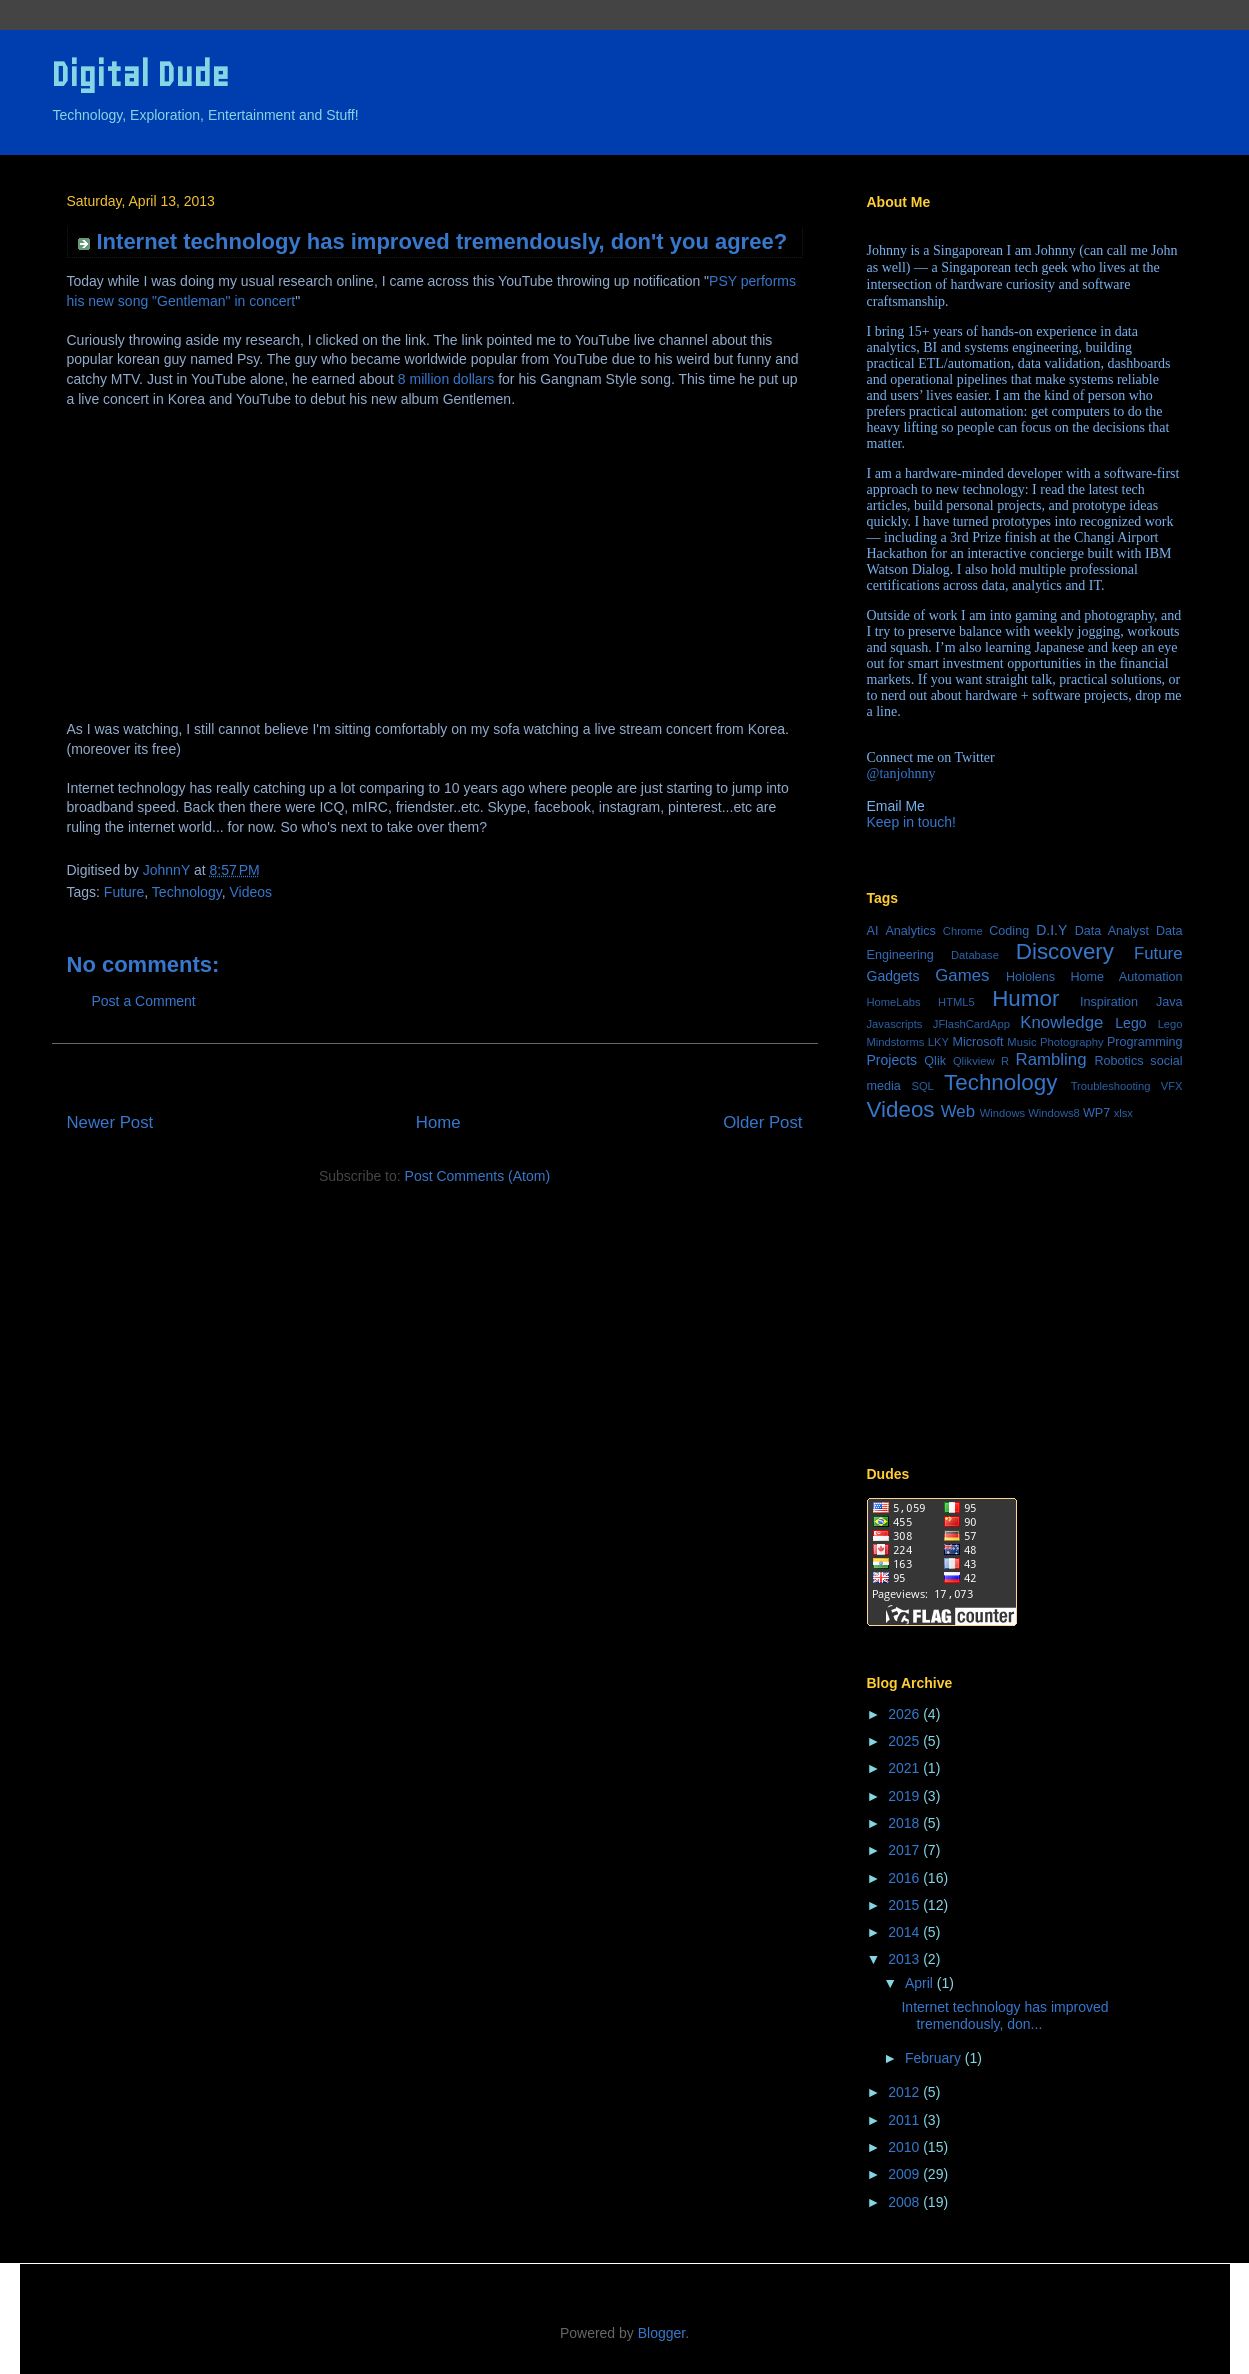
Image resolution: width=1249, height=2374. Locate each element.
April (921, 1983)
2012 (905, 2092)
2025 (905, 1741)
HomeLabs (894, 1002)
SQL (922, 1086)
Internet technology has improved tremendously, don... (1004, 2015)
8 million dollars (446, 379)
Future (124, 892)
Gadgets (893, 976)
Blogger (661, 2333)
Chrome (963, 931)
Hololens (1030, 977)
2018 (905, 1823)
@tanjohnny (901, 773)
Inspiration (1109, 1002)
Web (958, 1111)
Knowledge (1061, 1022)
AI (873, 931)
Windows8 (1054, 1113)
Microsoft (977, 1042)
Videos (250, 892)
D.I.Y (1051, 930)
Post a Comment (144, 1001)
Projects (892, 1060)
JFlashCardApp (971, 1024)
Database (975, 955)
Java (1169, 1002)
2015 (905, 1905)
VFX (1172, 1086)
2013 (905, 1959)
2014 (905, 1932)
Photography (1071, 1042)
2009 (905, 2174)
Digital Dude (140, 74)
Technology (187, 892)
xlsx (1123, 1113)
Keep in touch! (912, 822)
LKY (938, 1042)
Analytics (910, 931)
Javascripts (895, 1024)
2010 (905, 2147)
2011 (905, 2120)
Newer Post (110, 1122)
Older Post (762, 1122)
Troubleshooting (1111, 1086)
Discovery (1065, 951)
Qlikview (974, 1061)
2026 (905, 1714)
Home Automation (1126, 977)
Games (962, 975)
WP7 (1096, 1113)
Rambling (1051, 1059)
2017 (905, 1850)
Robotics (1118, 1061)
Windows (1002, 1113)
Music (1021, 1042)
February (935, 2058)
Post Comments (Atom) (477, 1176)
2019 (905, 1796)
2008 (905, 2202)
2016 (905, 1878)
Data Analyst (1112, 931)
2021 (905, 1768)
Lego (1130, 1023)
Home (438, 1122)
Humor (1025, 998)
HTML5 (956, 1002)
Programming (1145, 1042)
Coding (1009, 931)
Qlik (935, 1061)
